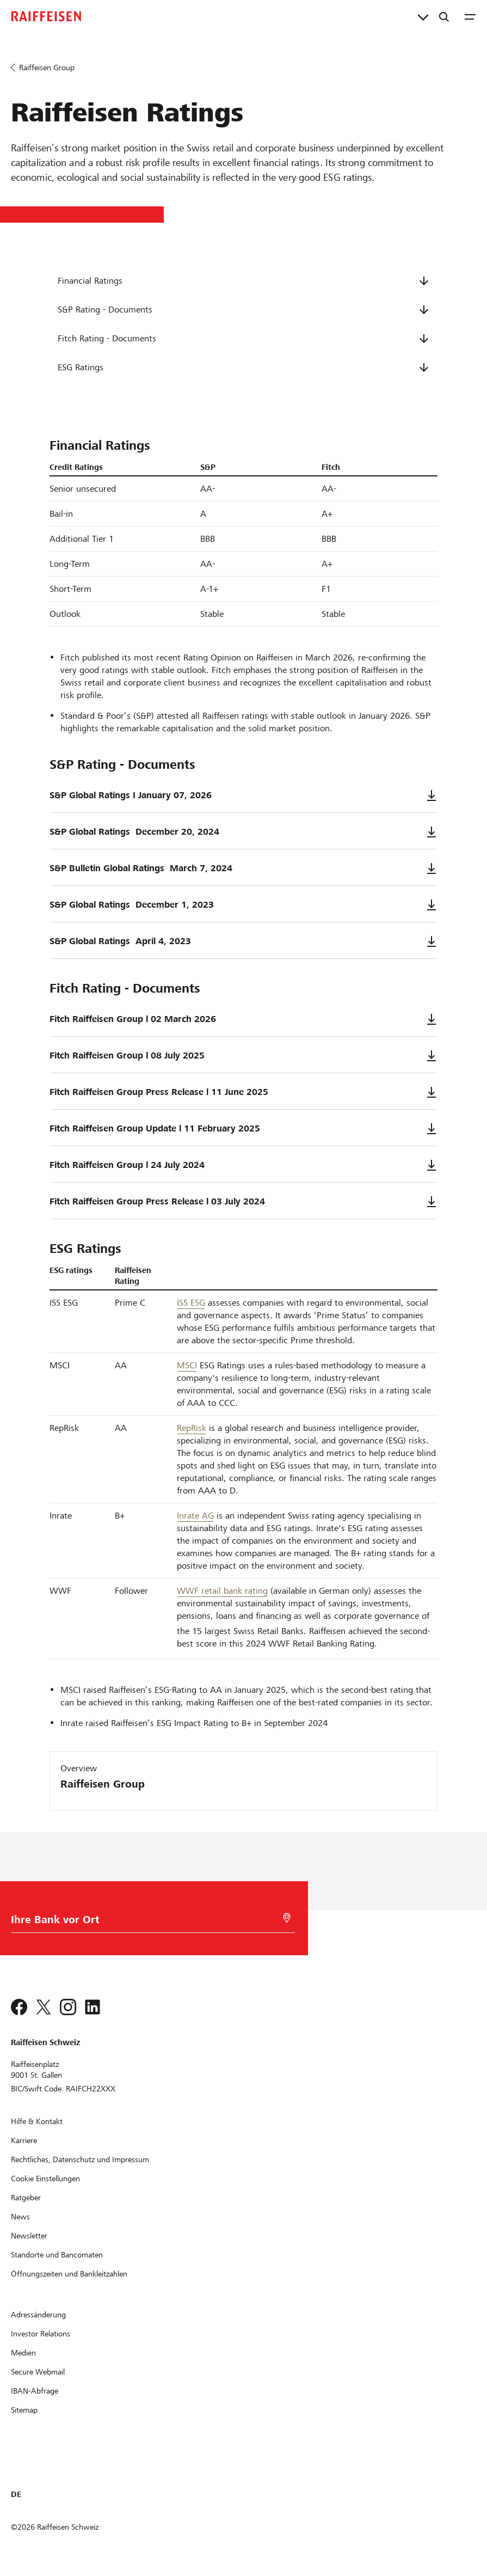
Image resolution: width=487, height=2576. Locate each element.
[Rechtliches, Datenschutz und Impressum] (80, 2159)
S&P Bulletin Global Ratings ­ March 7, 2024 (243, 868)
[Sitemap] (24, 2410)
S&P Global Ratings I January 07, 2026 (243, 795)
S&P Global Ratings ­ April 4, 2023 (243, 941)
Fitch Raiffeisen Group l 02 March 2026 (243, 1019)
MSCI (187, 1365)
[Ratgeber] (26, 2197)
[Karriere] (24, 2140)
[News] (20, 2216)
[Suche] (444, 16)
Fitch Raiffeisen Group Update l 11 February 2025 (243, 1128)
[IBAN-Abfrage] (34, 2391)
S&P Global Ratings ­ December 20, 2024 (243, 832)
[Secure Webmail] (38, 2371)
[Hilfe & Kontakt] (37, 2121)
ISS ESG (191, 1303)
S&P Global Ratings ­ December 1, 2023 (243, 905)
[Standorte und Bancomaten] (57, 2254)
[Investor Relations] (40, 2333)
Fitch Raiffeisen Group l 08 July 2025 (243, 1055)
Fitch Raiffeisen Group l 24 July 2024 (243, 1165)
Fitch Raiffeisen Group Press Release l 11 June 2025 (243, 1092)
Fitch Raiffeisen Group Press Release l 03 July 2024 (243, 1201)
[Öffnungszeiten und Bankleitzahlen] (69, 2273)
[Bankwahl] (148, 1922)
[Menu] (470, 16)
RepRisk (191, 1428)
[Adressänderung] (38, 2314)
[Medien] (23, 2352)
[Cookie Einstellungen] (45, 2178)
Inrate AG (195, 1515)
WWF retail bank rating (222, 1591)
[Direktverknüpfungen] (423, 16)
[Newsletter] (29, 2235)
